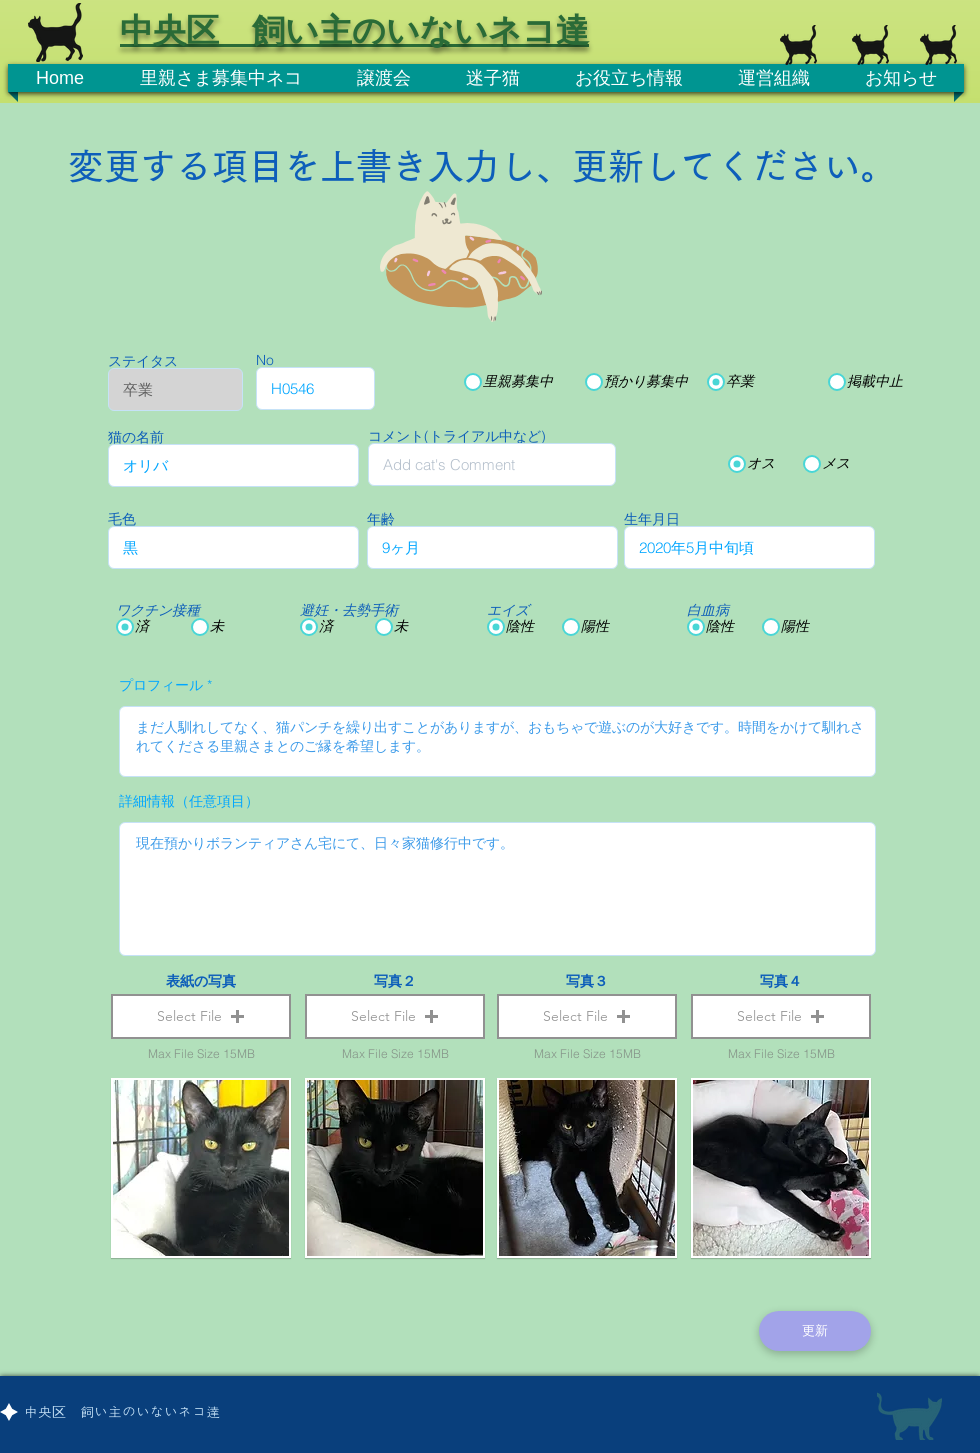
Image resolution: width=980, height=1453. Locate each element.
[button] (201, 1016)
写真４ (781, 981)
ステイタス (143, 361)
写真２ (395, 981)
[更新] (815, 1331)
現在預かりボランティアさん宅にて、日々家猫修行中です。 (497, 889)
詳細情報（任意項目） (189, 801)
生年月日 (652, 519)
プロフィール (161, 685)
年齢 (381, 519)
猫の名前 (136, 437)
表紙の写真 (201, 981)
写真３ (587, 981)
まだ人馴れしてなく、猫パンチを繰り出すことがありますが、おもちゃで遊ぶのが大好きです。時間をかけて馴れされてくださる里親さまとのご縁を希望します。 (497, 741)
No (265, 360)
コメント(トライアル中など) (457, 436)
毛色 (122, 519)
